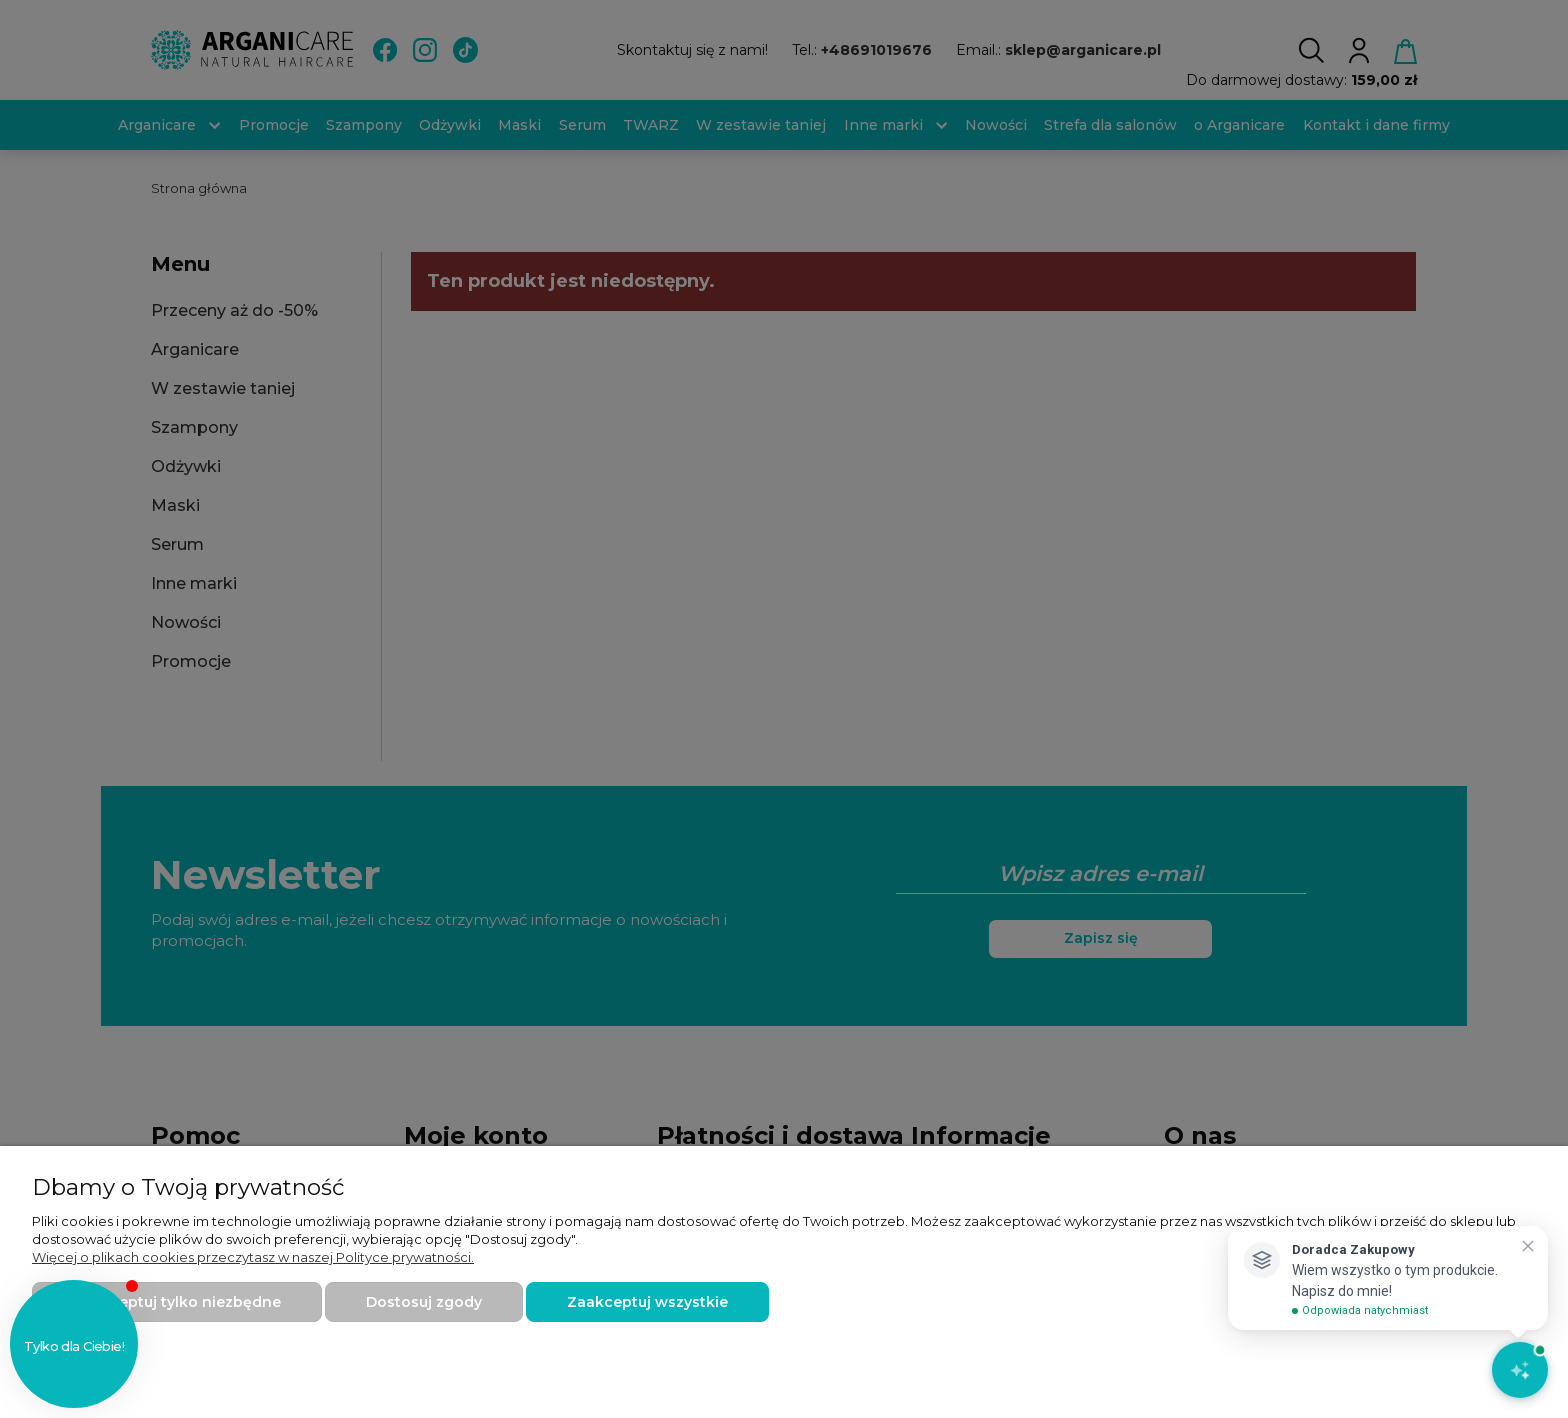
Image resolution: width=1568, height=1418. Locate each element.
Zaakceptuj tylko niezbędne (177, 1302)
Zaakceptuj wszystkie (647, 1302)
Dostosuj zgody (424, 1302)
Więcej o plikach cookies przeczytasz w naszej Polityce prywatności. (253, 1257)
